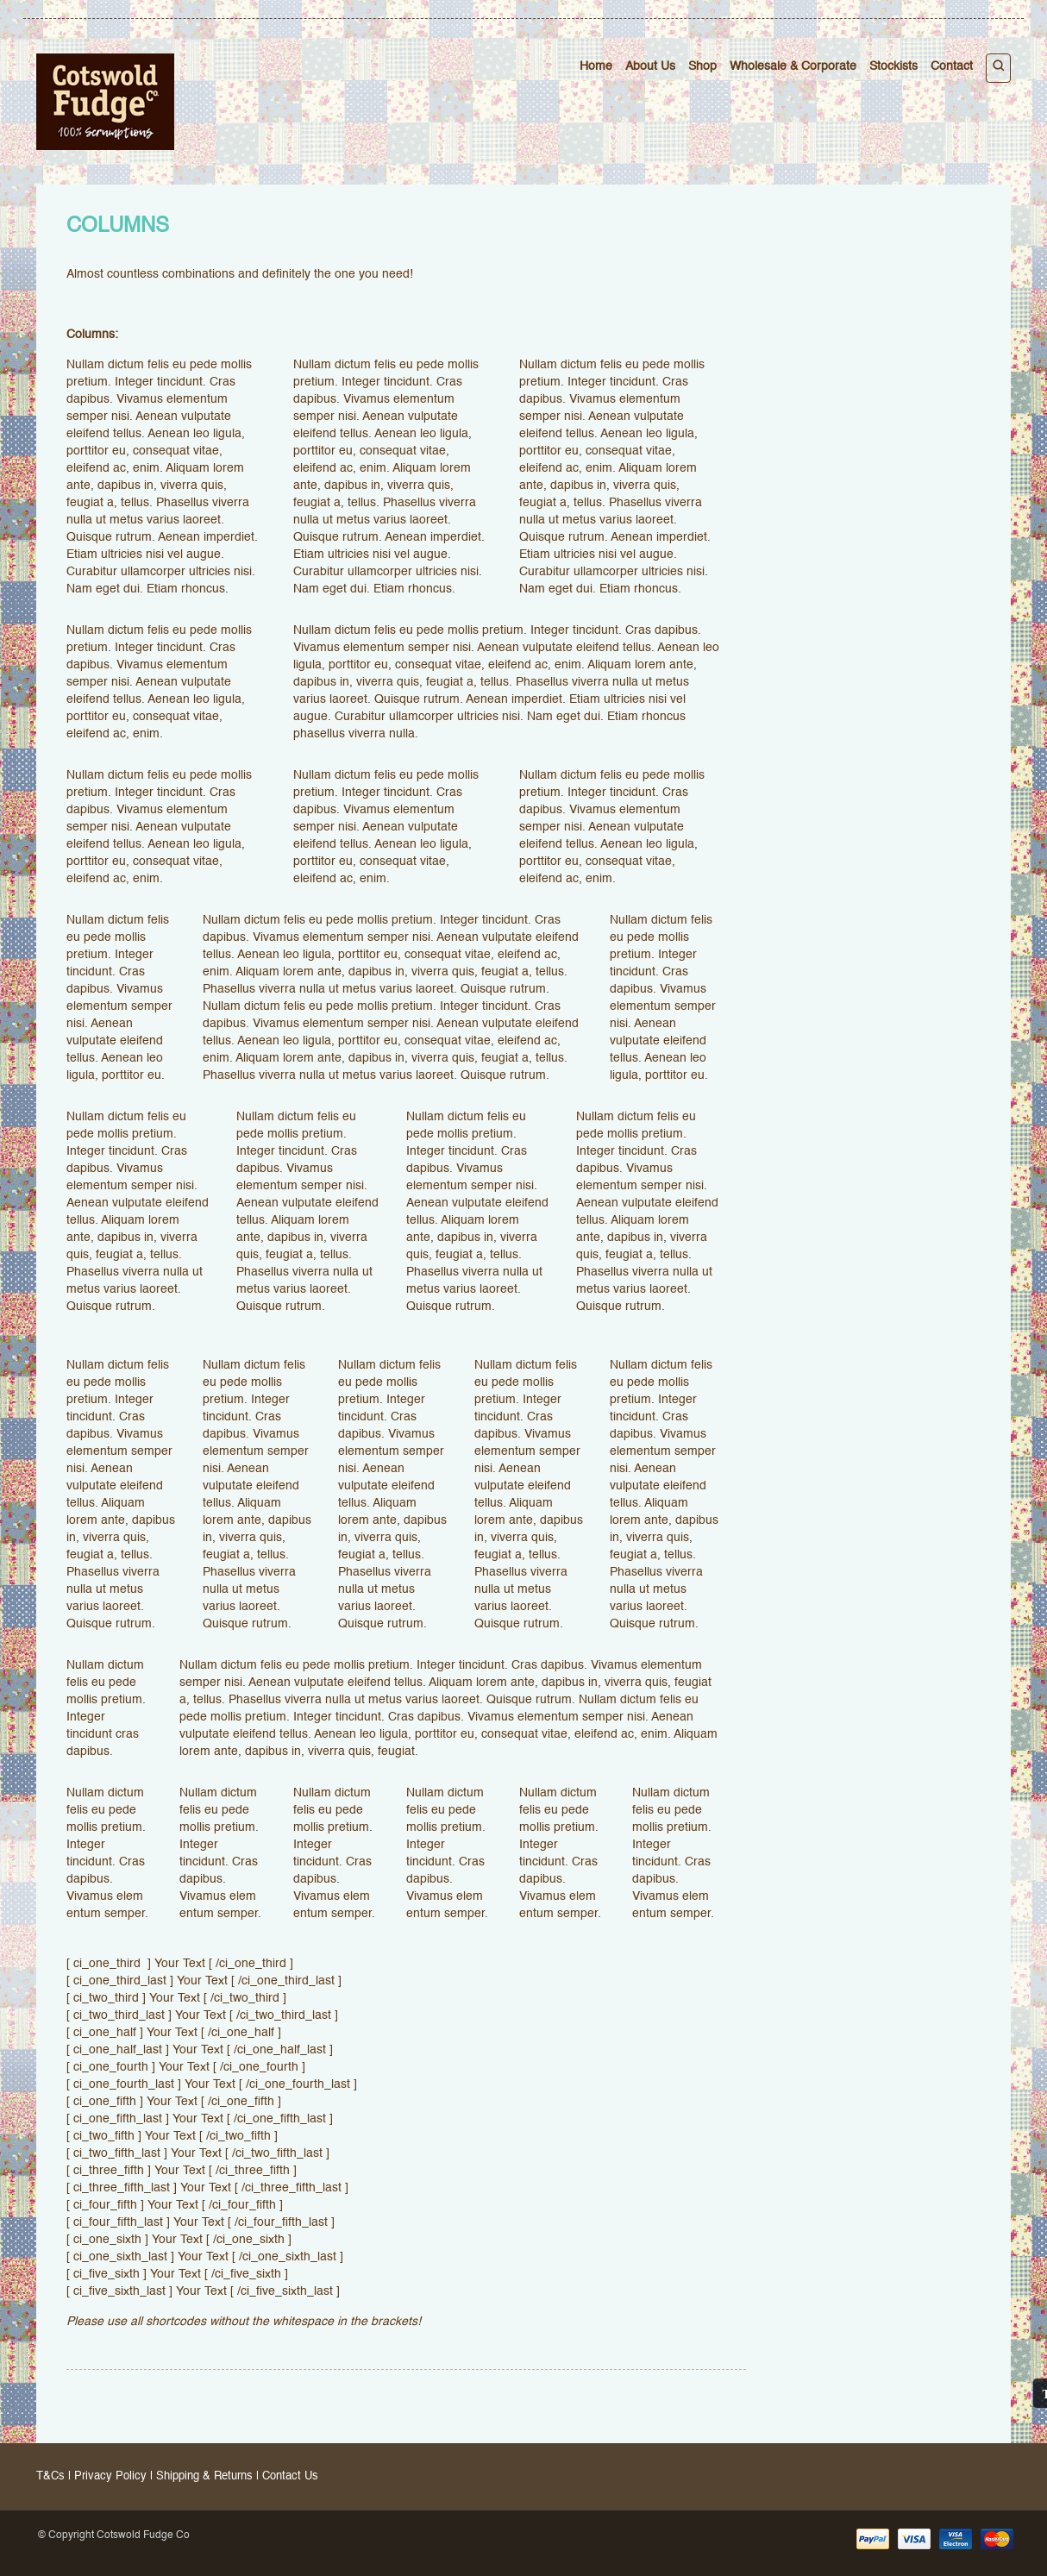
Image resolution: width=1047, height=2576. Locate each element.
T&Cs (50, 2476)
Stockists (893, 66)
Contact (952, 66)
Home (596, 66)
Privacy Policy (110, 2476)
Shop (702, 66)
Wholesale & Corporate (793, 66)
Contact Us (290, 2476)
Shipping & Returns (204, 2476)
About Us (650, 66)
